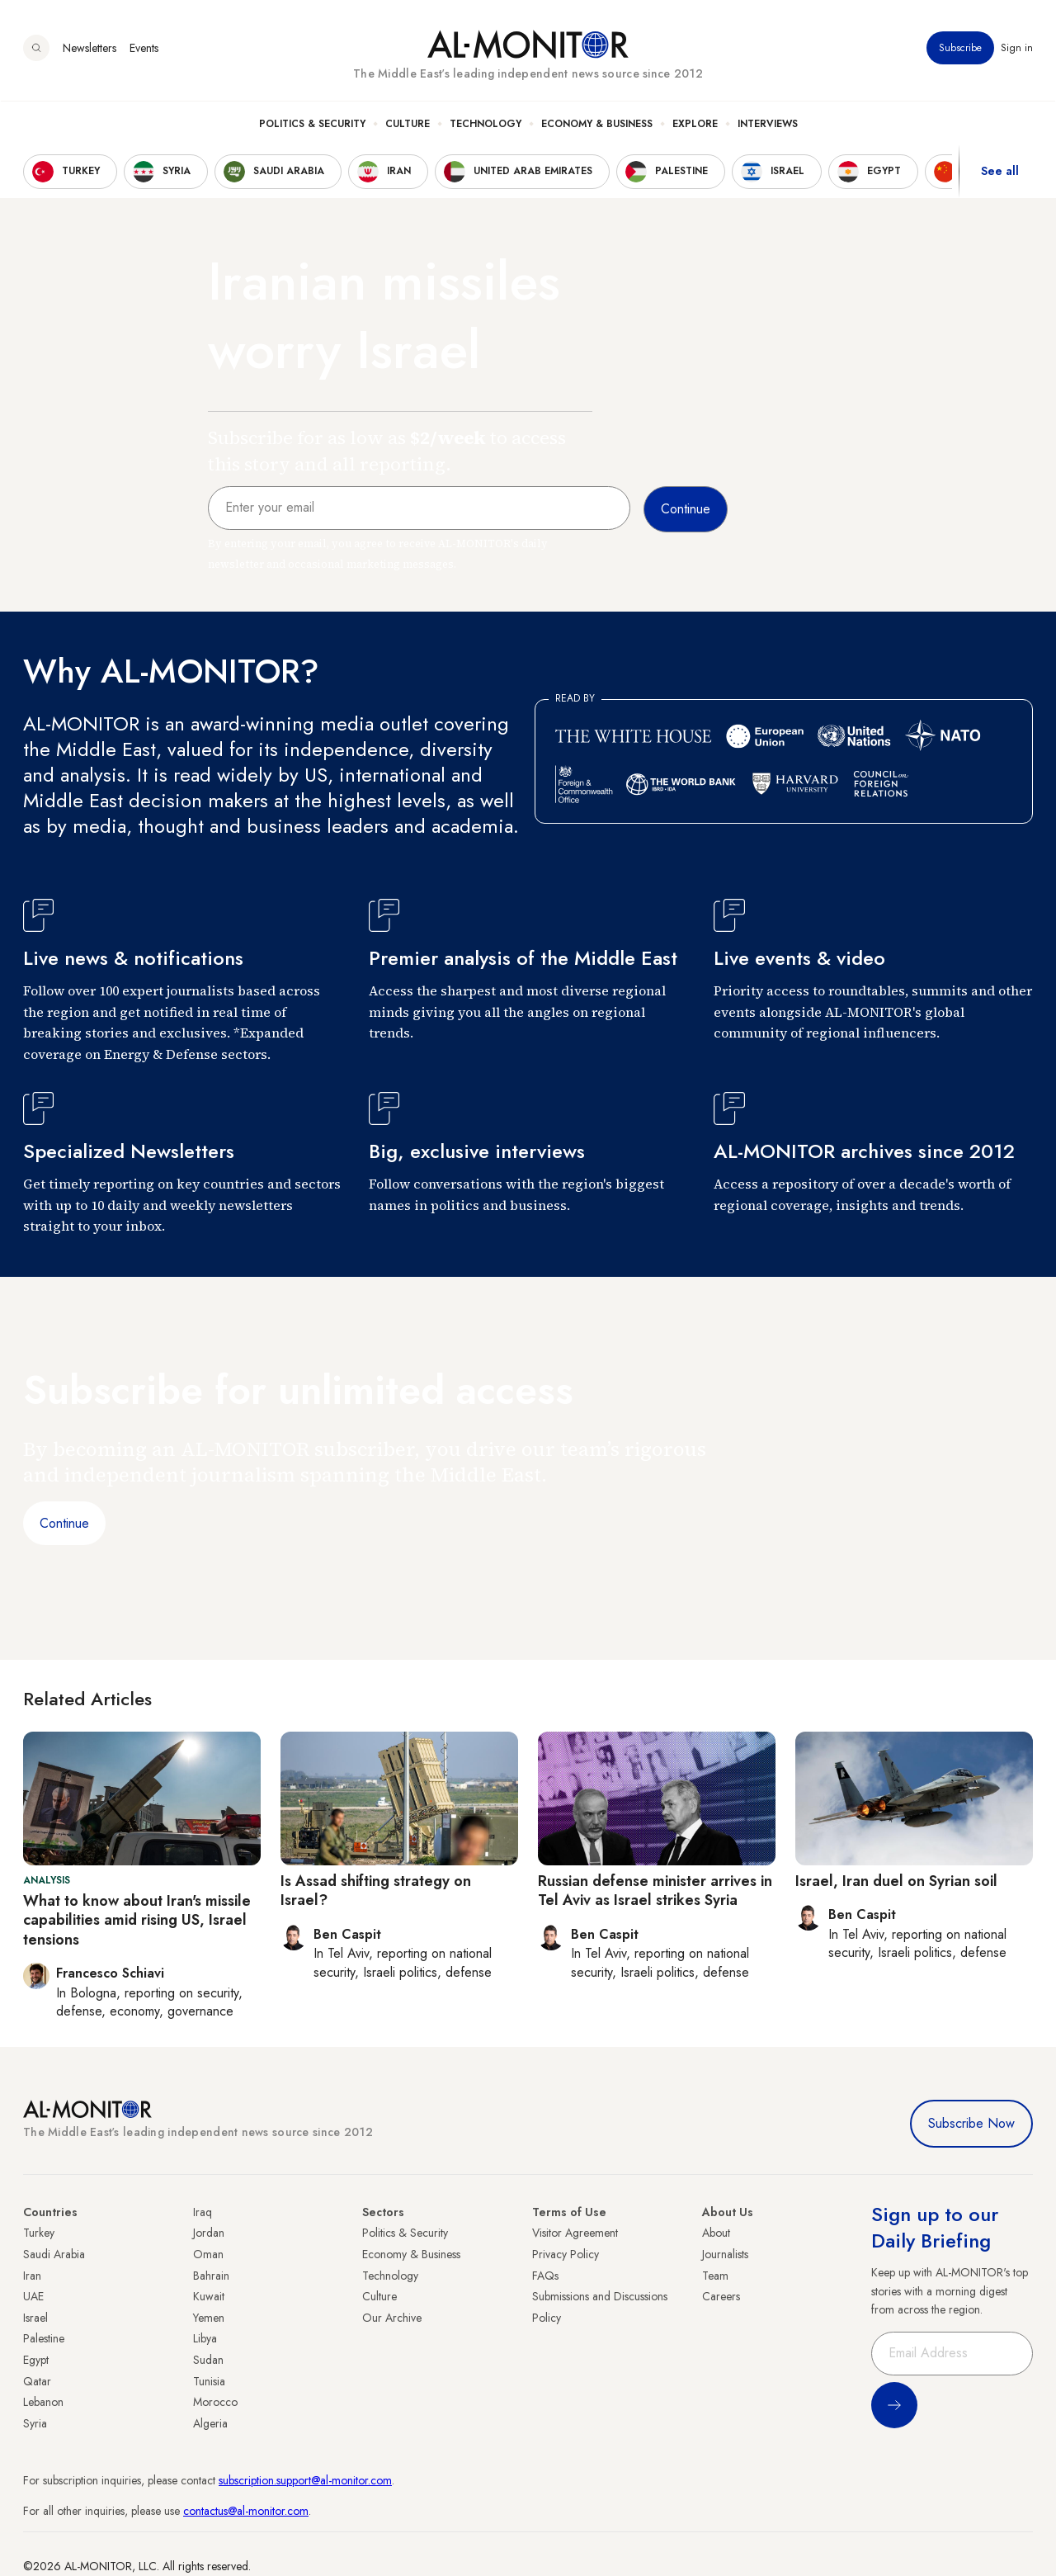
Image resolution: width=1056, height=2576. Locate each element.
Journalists (725, 2254)
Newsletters (89, 48)
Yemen (208, 2317)
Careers (721, 2296)
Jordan (208, 2232)
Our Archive (392, 2317)
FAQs (545, 2275)
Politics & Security (312, 125)
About (716, 2232)
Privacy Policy (565, 2254)
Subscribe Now (971, 2123)
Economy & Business (597, 125)
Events (144, 48)
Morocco (215, 2402)
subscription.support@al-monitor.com (305, 2480)
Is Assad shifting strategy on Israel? (375, 1890)
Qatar (37, 2381)
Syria (35, 2423)
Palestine (43, 2338)
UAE (33, 2296)
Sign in (1017, 48)
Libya (205, 2338)
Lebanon (43, 2402)
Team (715, 2275)
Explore (695, 125)
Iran (32, 2275)
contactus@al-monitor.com (246, 2511)
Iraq (202, 2212)
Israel (35, 2317)
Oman (208, 2254)
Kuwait (208, 2296)
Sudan (208, 2359)
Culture (407, 125)
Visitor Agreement (575, 2232)
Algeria (210, 2423)
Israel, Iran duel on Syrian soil (896, 1881)
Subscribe (960, 48)
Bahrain (211, 2275)
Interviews (768, 125)
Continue (64, 1523)
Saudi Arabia (54, 2254)
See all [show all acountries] (1000, 172)
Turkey (38, 2232)
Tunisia (209, 2381)
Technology (485, 125)
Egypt (36, 2359)
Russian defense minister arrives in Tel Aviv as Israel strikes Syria (655, 1890)
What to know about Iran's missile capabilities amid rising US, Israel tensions (137, 1920)
